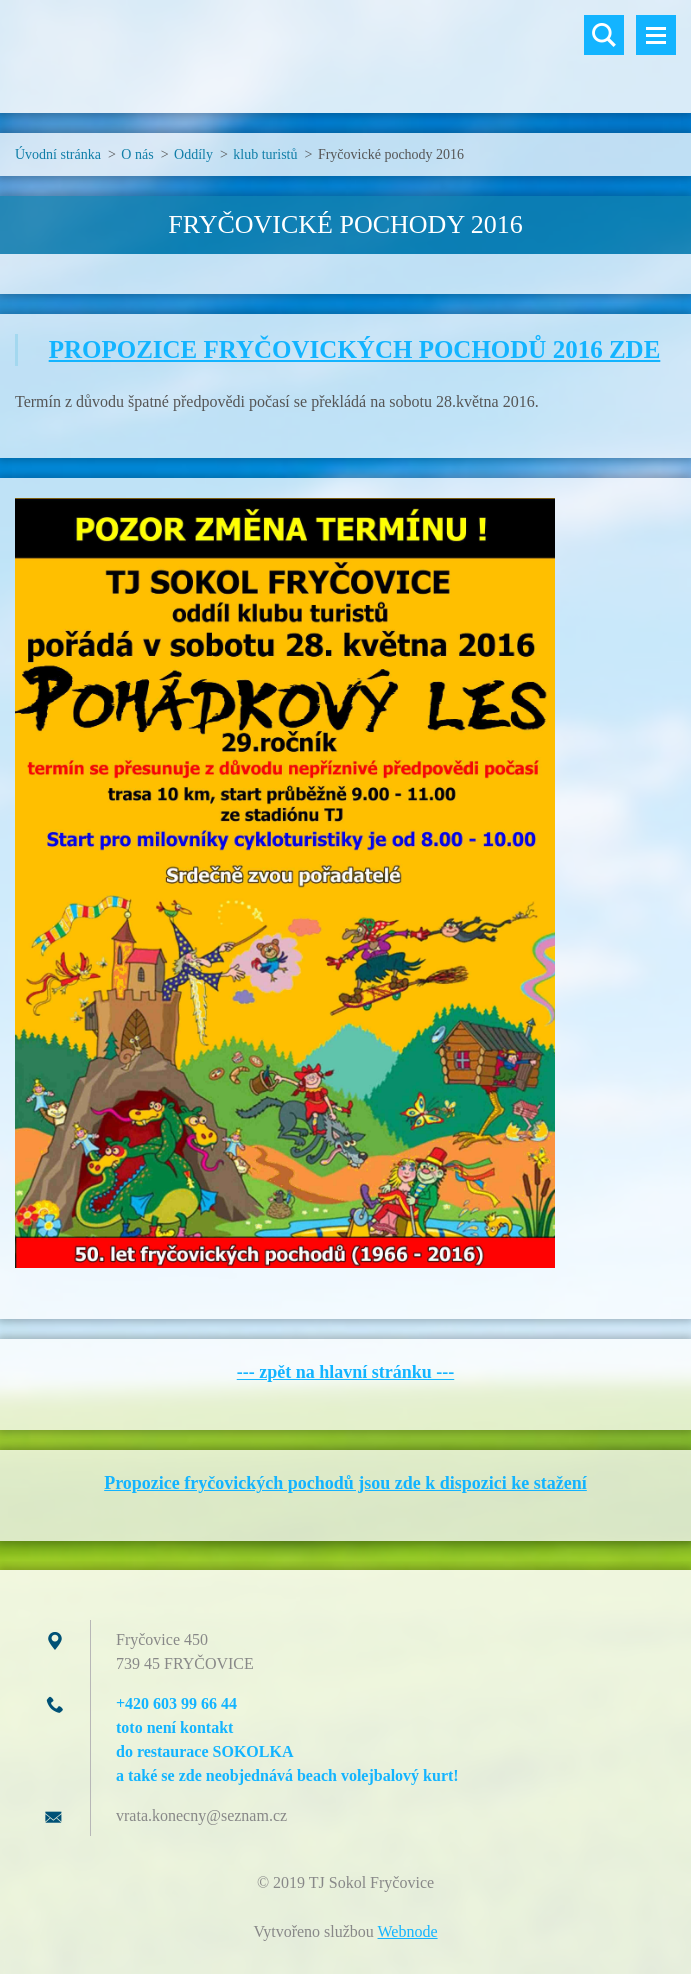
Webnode (408, 1931)
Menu (656, 35)
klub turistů (265, 154)
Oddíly (193, 154)
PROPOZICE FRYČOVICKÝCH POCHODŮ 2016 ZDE (355, 349)
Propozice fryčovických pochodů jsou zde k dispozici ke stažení (345, 1483)
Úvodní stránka (58, 154)
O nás (137, 154)
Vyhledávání (604, 35)
